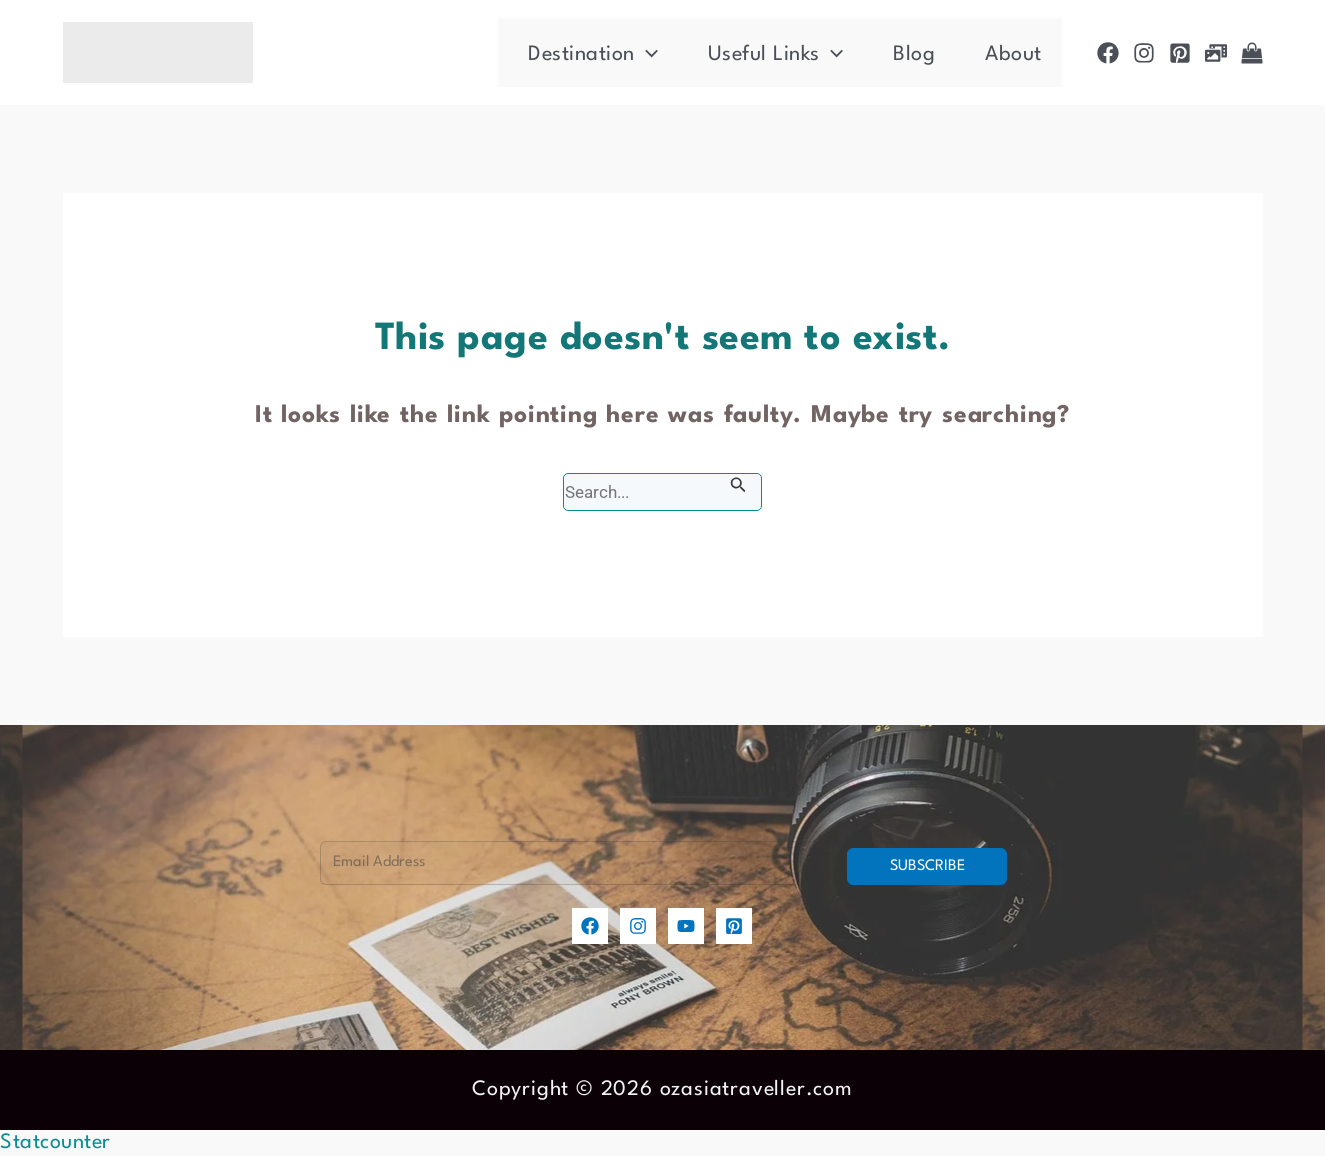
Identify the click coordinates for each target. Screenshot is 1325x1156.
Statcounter (55, 1143)
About (1013, 55)
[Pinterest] (1180, 53)
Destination (593, 55)
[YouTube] (686, 926)
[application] (646, 55)
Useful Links (775, 55)
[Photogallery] (1216, 53)
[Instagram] (1144, 53)
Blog (914, 55)
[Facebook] (1108, 53)
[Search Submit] (738, 485)
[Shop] (1252, 53)
